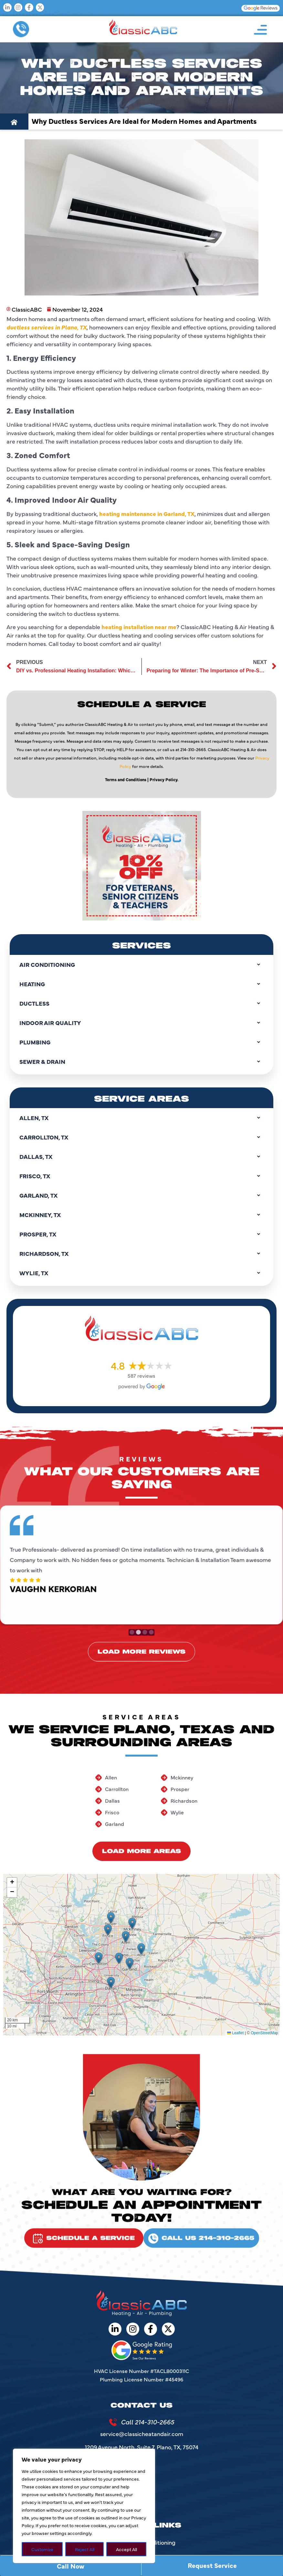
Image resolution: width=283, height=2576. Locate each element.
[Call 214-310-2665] (113, 2422)
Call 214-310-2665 (147, 2421)
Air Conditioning (141, 964)
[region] (84, 2506)
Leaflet (235, 2033)
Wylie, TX (141, 1273)
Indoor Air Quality (141, 1023)
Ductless (141, 1003)
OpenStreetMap (264, 2033)
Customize (42, 2549)
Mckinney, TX (141, 1215)
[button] (98, 1958)
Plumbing (141, 1042)
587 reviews (141, 1375)
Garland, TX (141, 1195)
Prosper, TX (141, 1234)
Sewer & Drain (141, 1061)
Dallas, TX (141, 1156)
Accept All (126, 2549)
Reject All (84, 2549)
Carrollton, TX (141, 1137)
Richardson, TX (141, 1253)
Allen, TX (141, 1118)
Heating (141, 984)
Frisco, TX (141, 1176)
